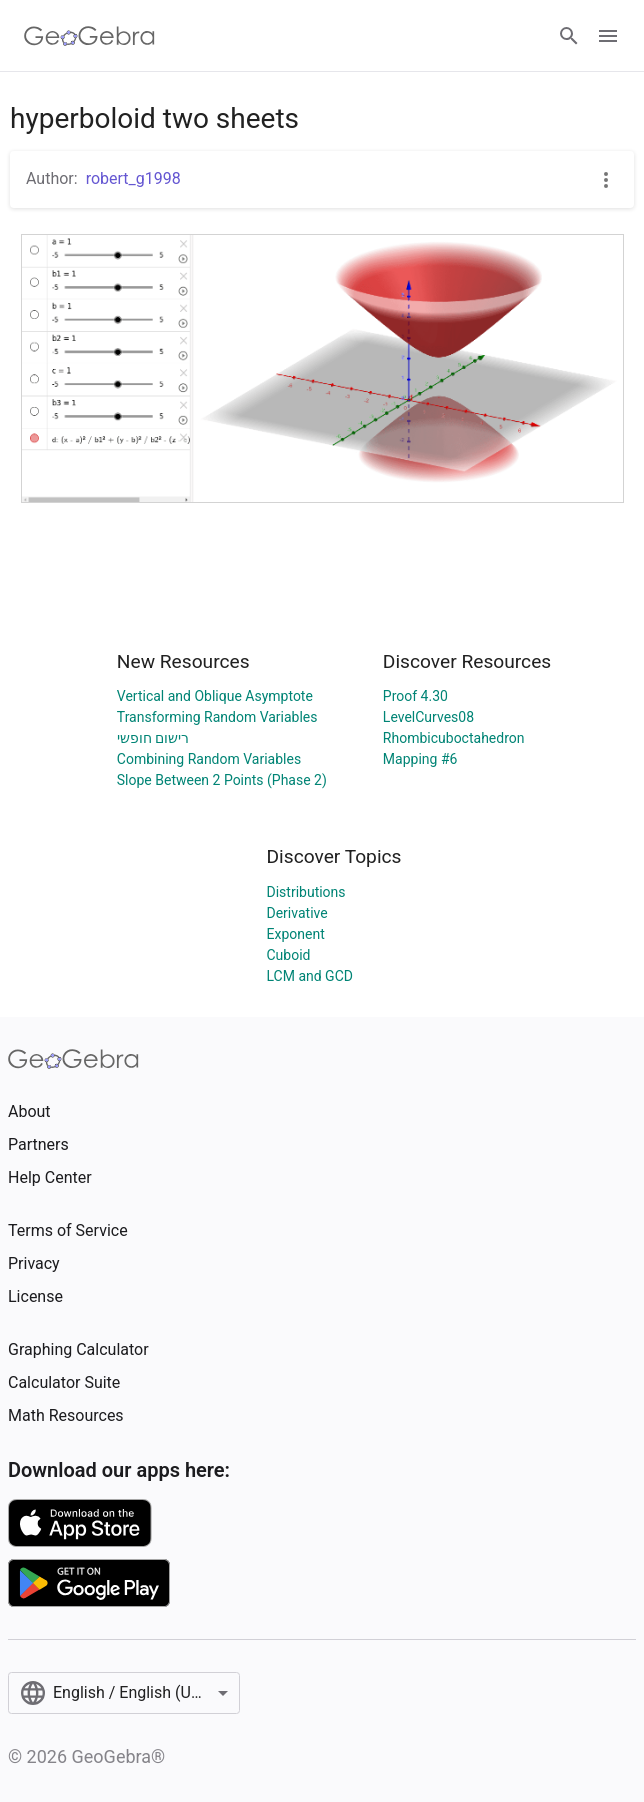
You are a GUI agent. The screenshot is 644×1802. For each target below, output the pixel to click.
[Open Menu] (608, 36)
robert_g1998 (133, 178)
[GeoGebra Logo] (89, 36)
